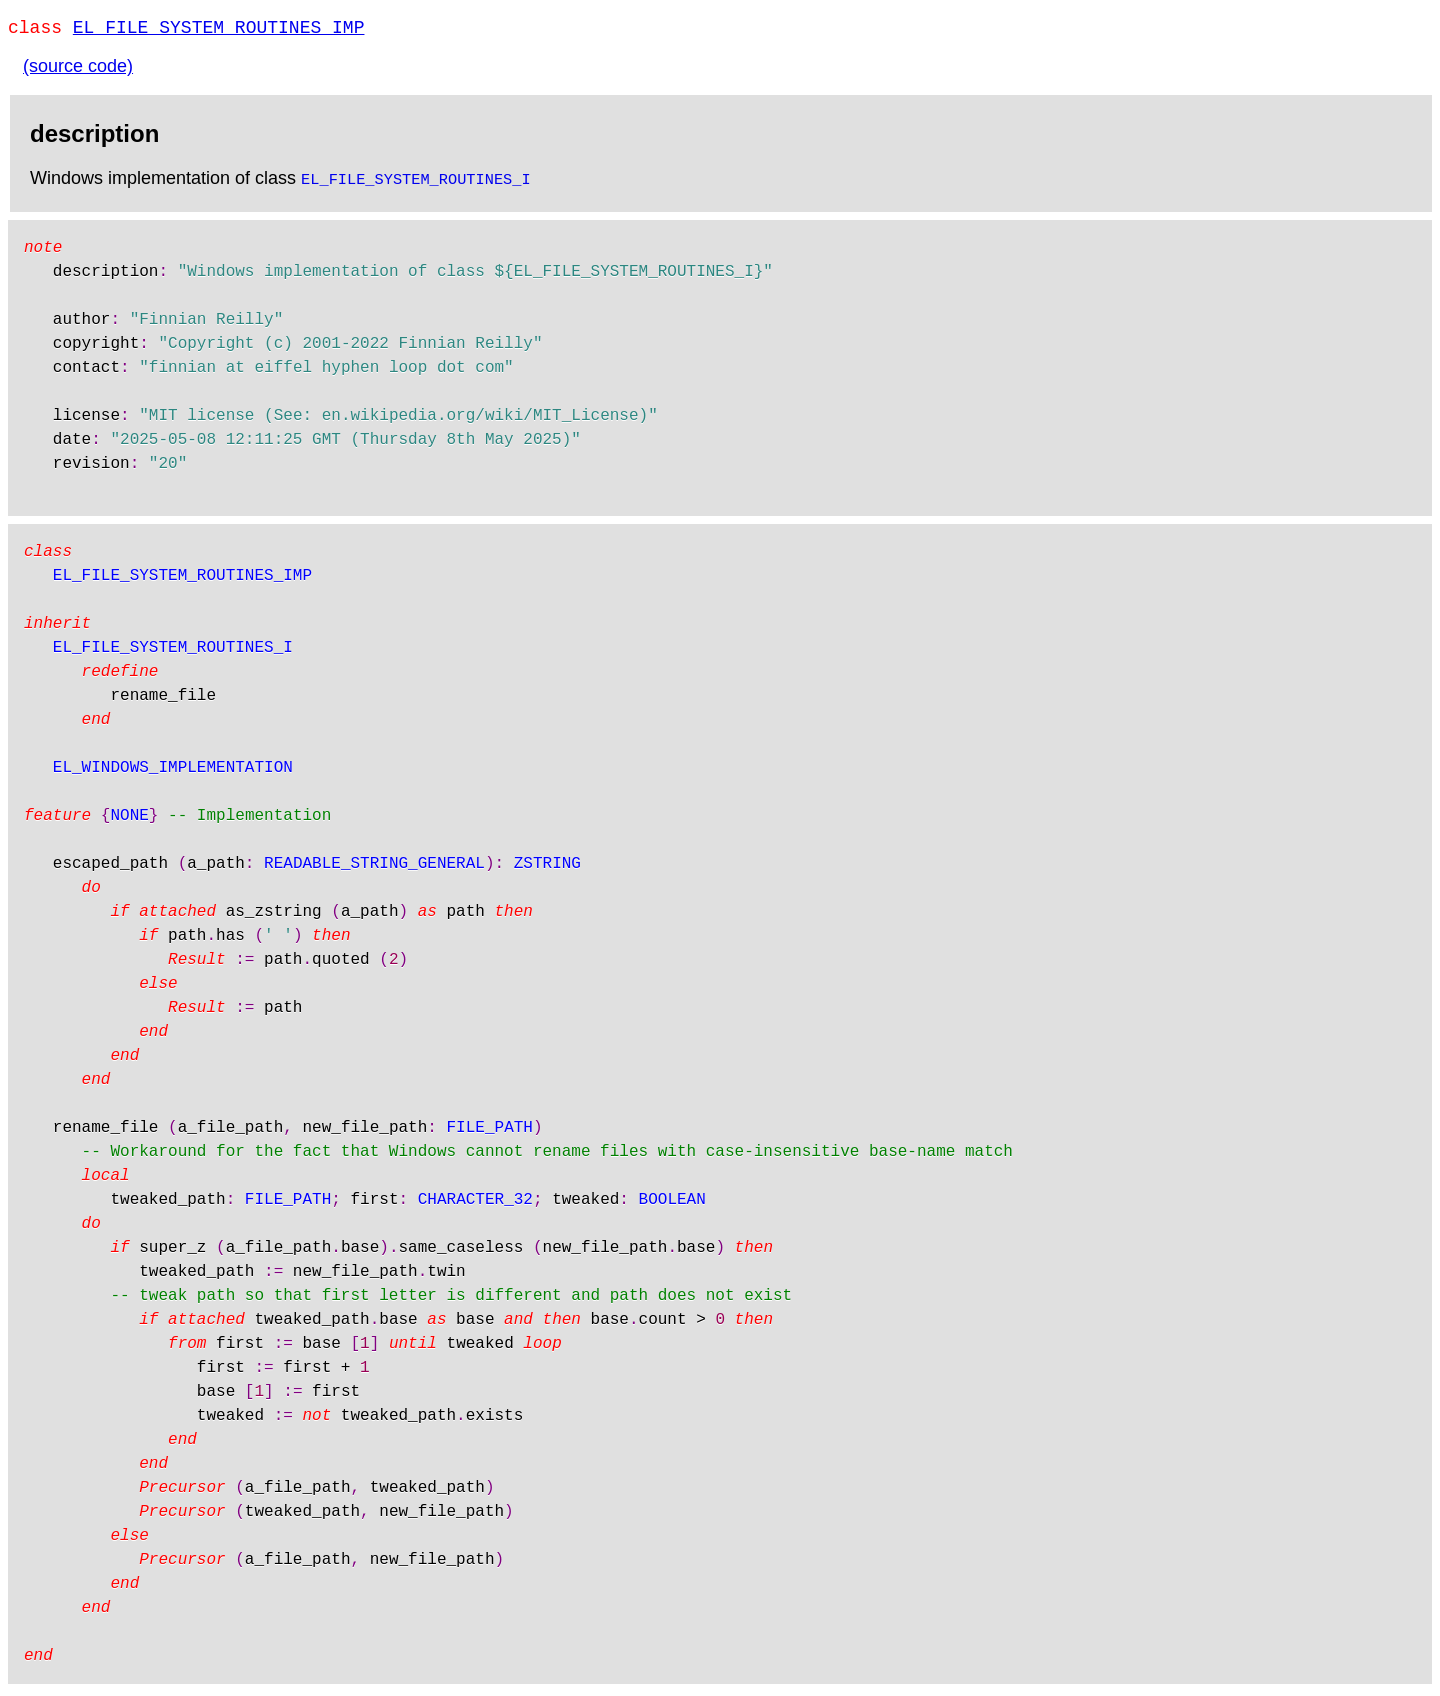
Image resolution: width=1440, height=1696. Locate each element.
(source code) (78, 70)
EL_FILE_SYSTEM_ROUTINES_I (415, 182)
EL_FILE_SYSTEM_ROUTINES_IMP (219, 30)
